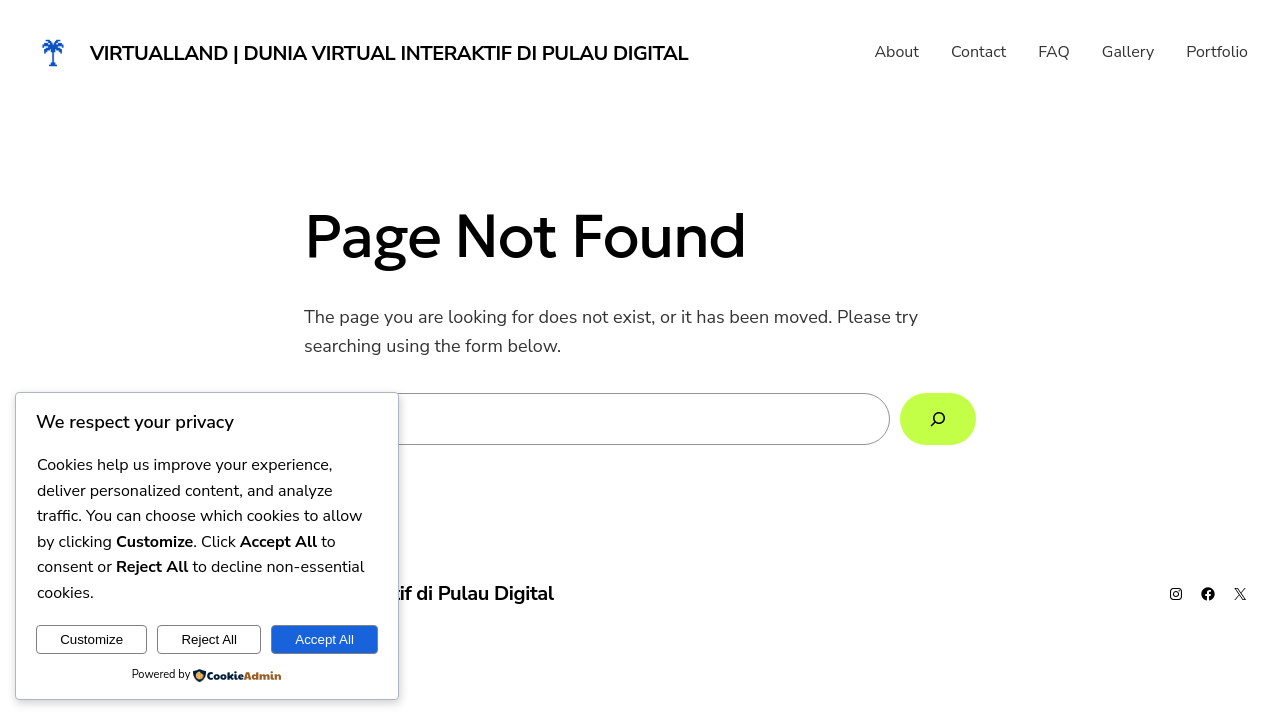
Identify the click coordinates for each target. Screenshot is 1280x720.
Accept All (324, 639)
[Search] (938, 419)
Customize (91, 639)
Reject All (209, 639)
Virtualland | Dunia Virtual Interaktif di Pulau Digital (389, 53)
